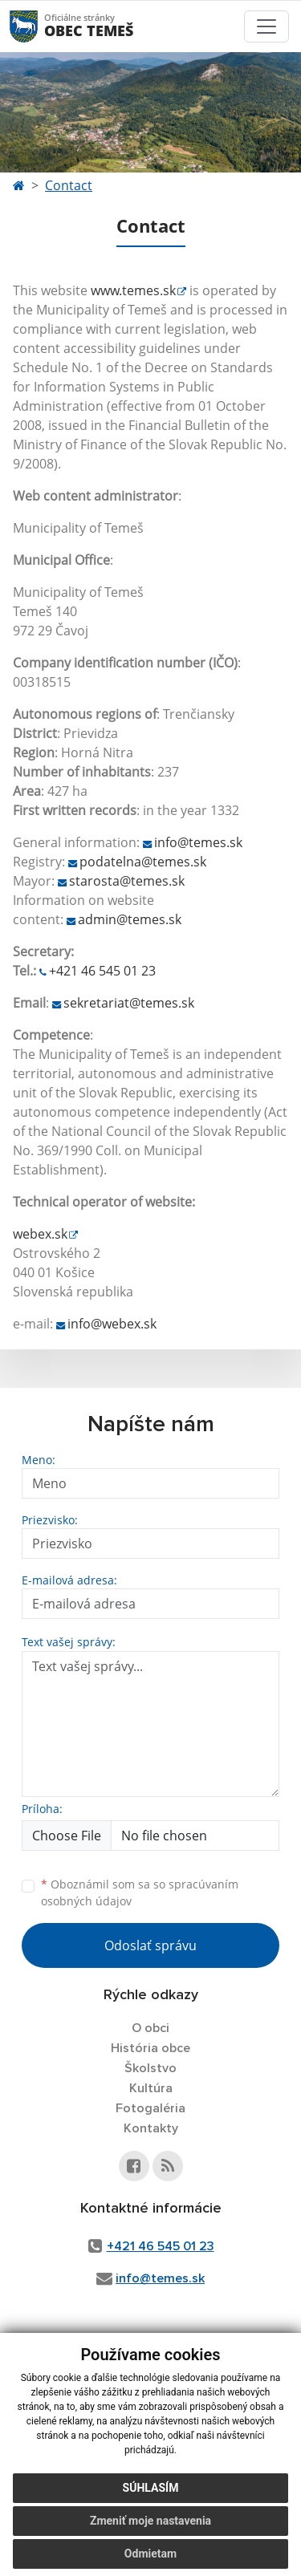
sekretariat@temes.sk (128, 1003)
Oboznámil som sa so (139, 1892)
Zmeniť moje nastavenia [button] (150, 2520)
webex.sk (40, 1234)
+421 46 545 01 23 (102, 971)
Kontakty (151, 2128)
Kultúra (151, 2088)
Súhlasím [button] (151, 2487)
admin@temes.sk (129, 919)
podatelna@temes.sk (142, 861)
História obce (150, 2048)
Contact (68, 185)
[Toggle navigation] (266, 26)
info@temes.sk (198, 842)
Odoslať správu (150, 1945)
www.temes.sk (133, 290)
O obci (150, 2028)
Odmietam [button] (150, 2553)
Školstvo (150, 2068)
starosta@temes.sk (127, 881)
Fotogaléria (150, 2108)
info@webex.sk (112, 1324)
